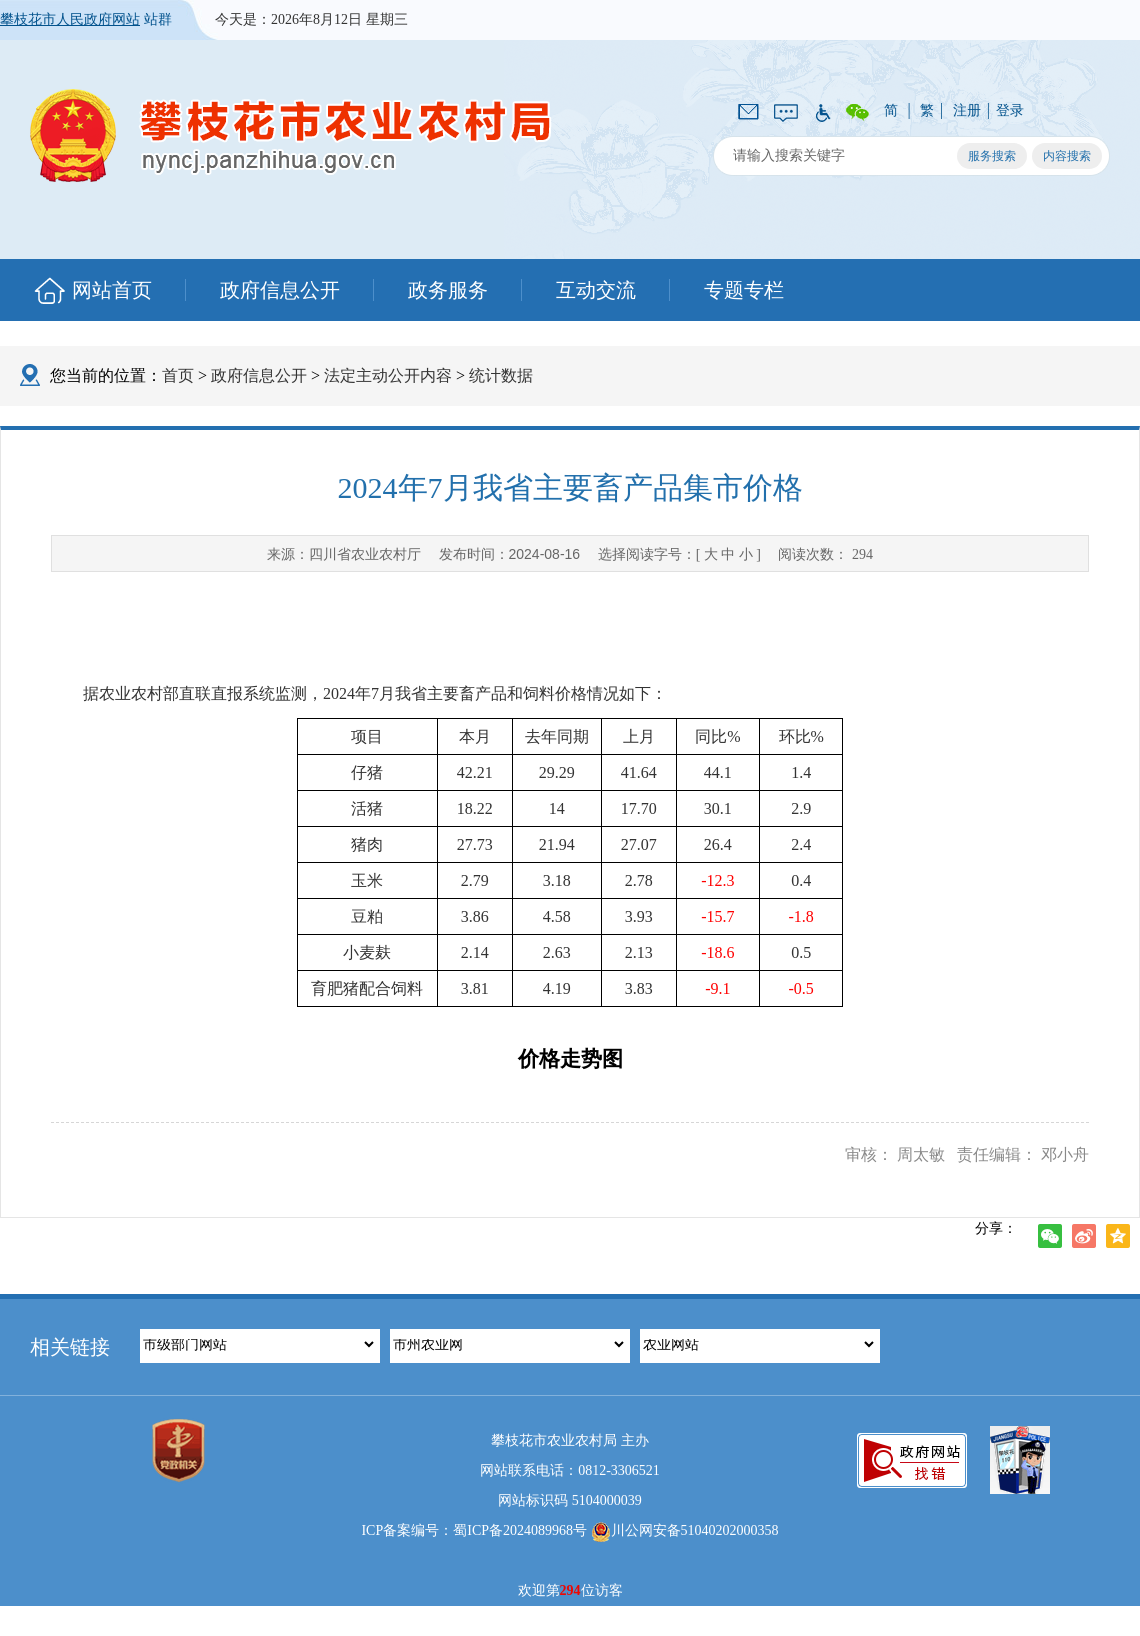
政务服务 (448, 290)
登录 (1010, 110)
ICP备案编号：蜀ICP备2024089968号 (474, 1530)
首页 (178, 375)
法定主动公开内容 (388, 375)
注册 (967, 110)
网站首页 (112, 290)
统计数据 (501, 375)
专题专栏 (744, 290)
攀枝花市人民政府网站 (70, 19)
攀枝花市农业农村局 (291, 135)
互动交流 (596, 290)
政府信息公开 (280, 290)
